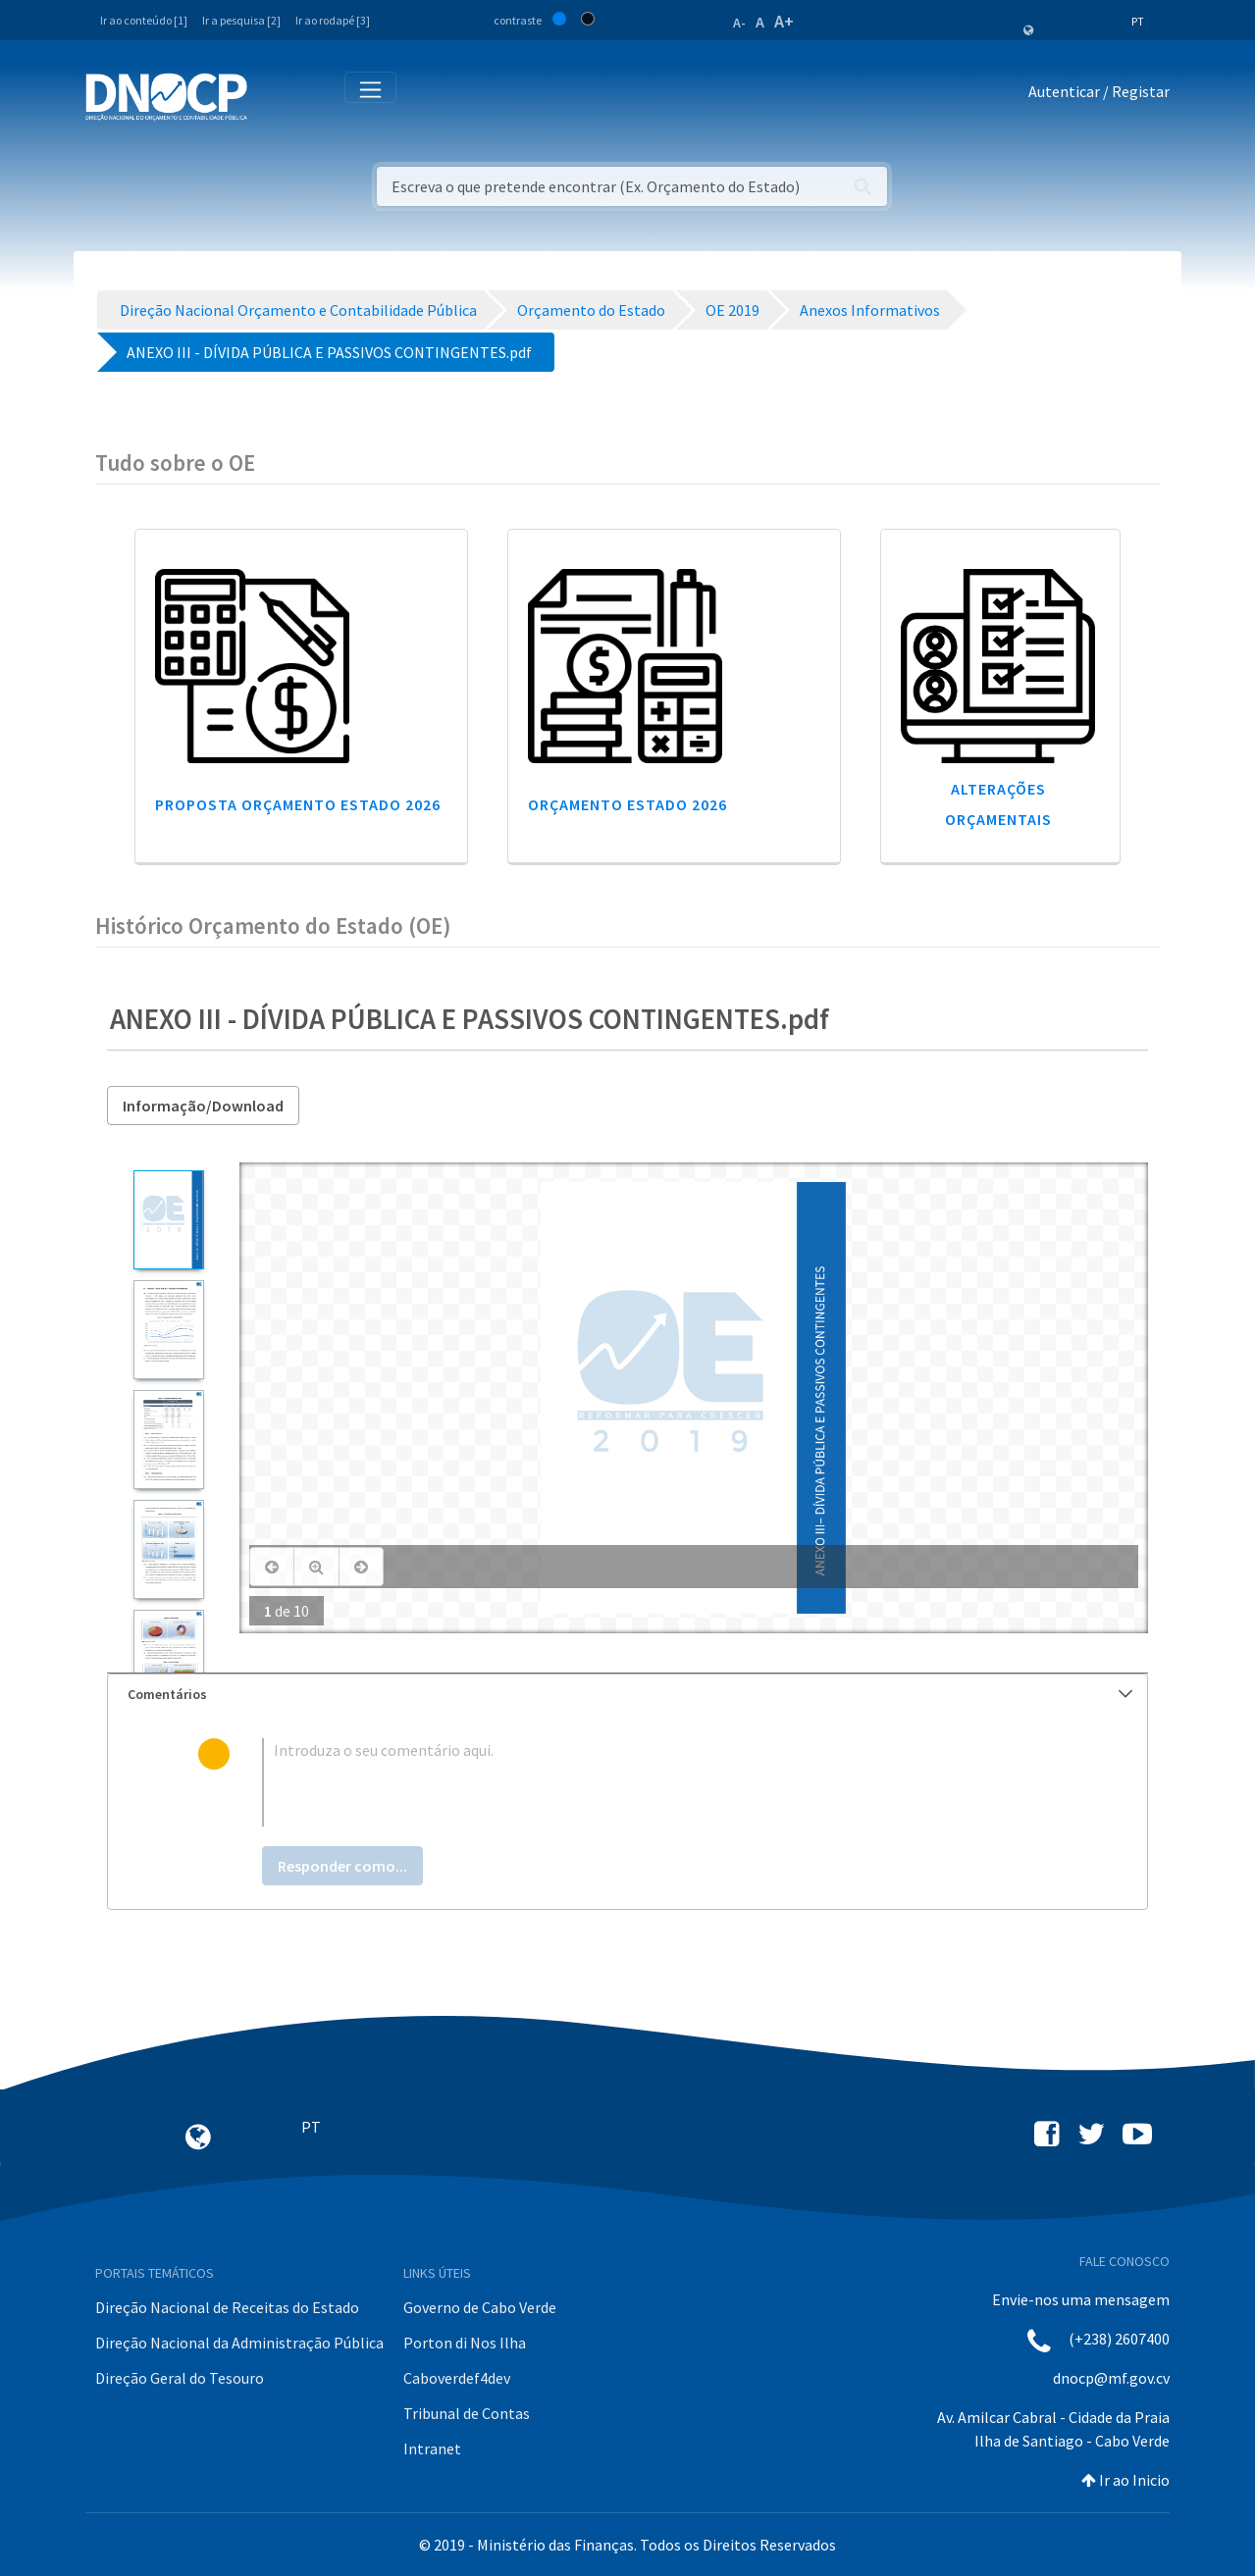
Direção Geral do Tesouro (179, 2378)
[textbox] (659, 1782)
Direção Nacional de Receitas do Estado (227, 2307)
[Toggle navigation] (273, 95)
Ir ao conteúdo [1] (143, 20)
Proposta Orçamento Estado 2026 (298, 804)
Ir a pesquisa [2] (241, 20)
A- (739, 22)
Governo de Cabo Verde (479, 2307)
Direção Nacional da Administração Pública (239, 2342)
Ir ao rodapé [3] (332, 20)
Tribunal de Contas (466, 2413)
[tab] (627, 1694)
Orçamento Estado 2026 (627, 804)
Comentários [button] (630, 1694)
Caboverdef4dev (456, 2378)
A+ (784, 21)
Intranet (432, 2448)
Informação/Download (203, 1105)
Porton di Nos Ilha (464, 2342)
